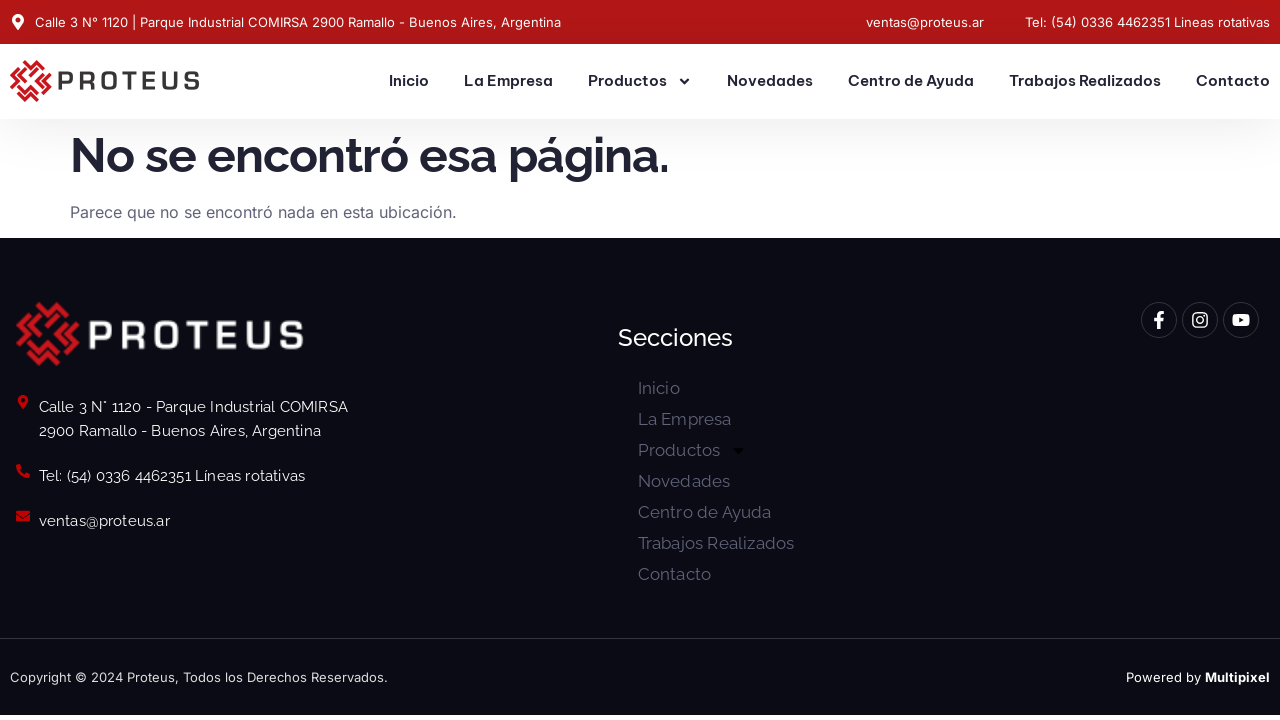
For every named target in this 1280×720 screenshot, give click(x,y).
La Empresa (508, 80)
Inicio (409, 80)
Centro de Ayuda (911, 80)
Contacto (1233, 80)
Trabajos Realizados (1085, 80)
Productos (640, 81)
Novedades (770, 80)
